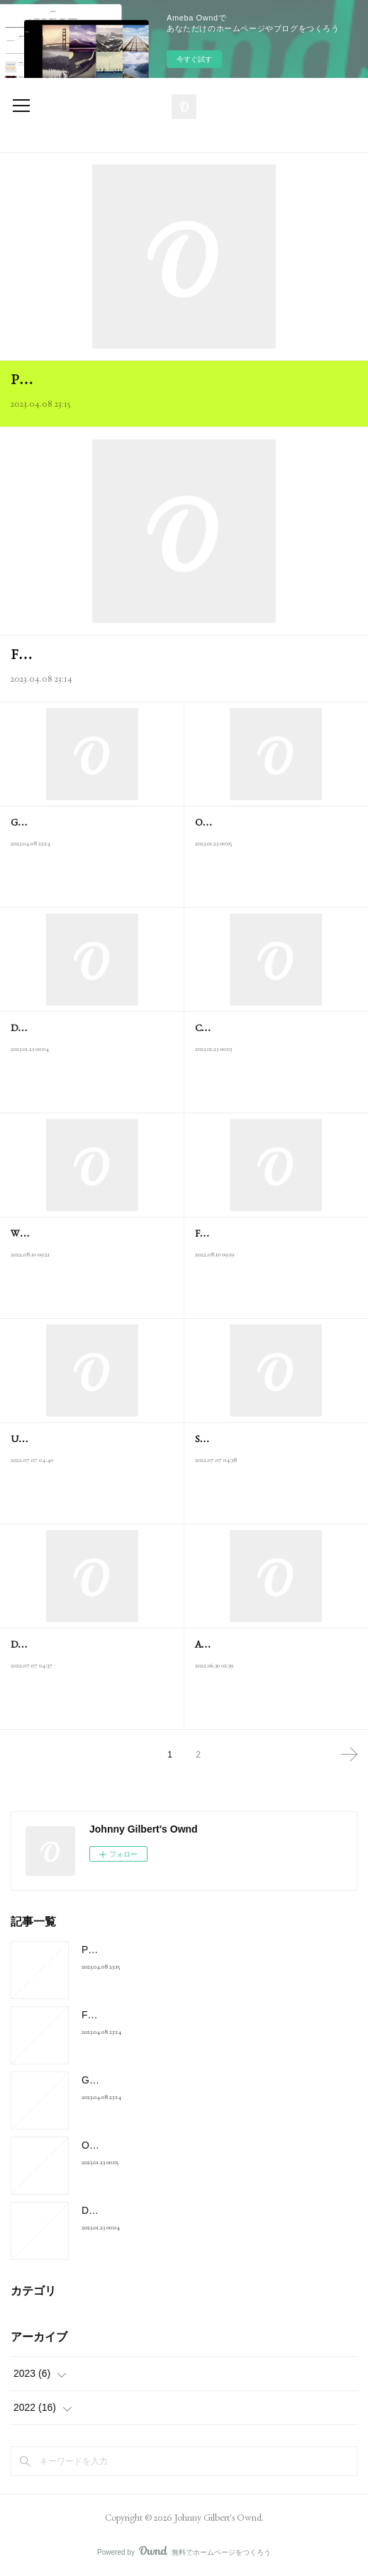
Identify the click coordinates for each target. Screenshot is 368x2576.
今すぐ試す (194, 59)
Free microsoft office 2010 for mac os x (115, 654)
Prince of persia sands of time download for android (155, 379)
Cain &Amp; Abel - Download (253, 1027)
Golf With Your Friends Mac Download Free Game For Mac (211, 2080)
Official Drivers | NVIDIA (244, 822)
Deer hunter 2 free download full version (86, 1644)
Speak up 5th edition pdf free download (268, 1438)
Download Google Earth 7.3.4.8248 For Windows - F (197, 2210)
